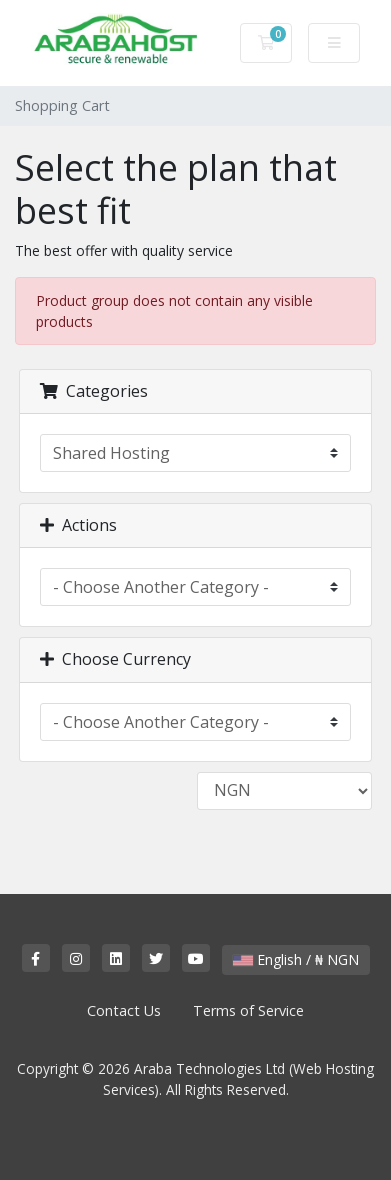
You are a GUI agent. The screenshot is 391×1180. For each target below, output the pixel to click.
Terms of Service (248, 1010)
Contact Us (124, 1010)
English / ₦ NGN (296, 959)
